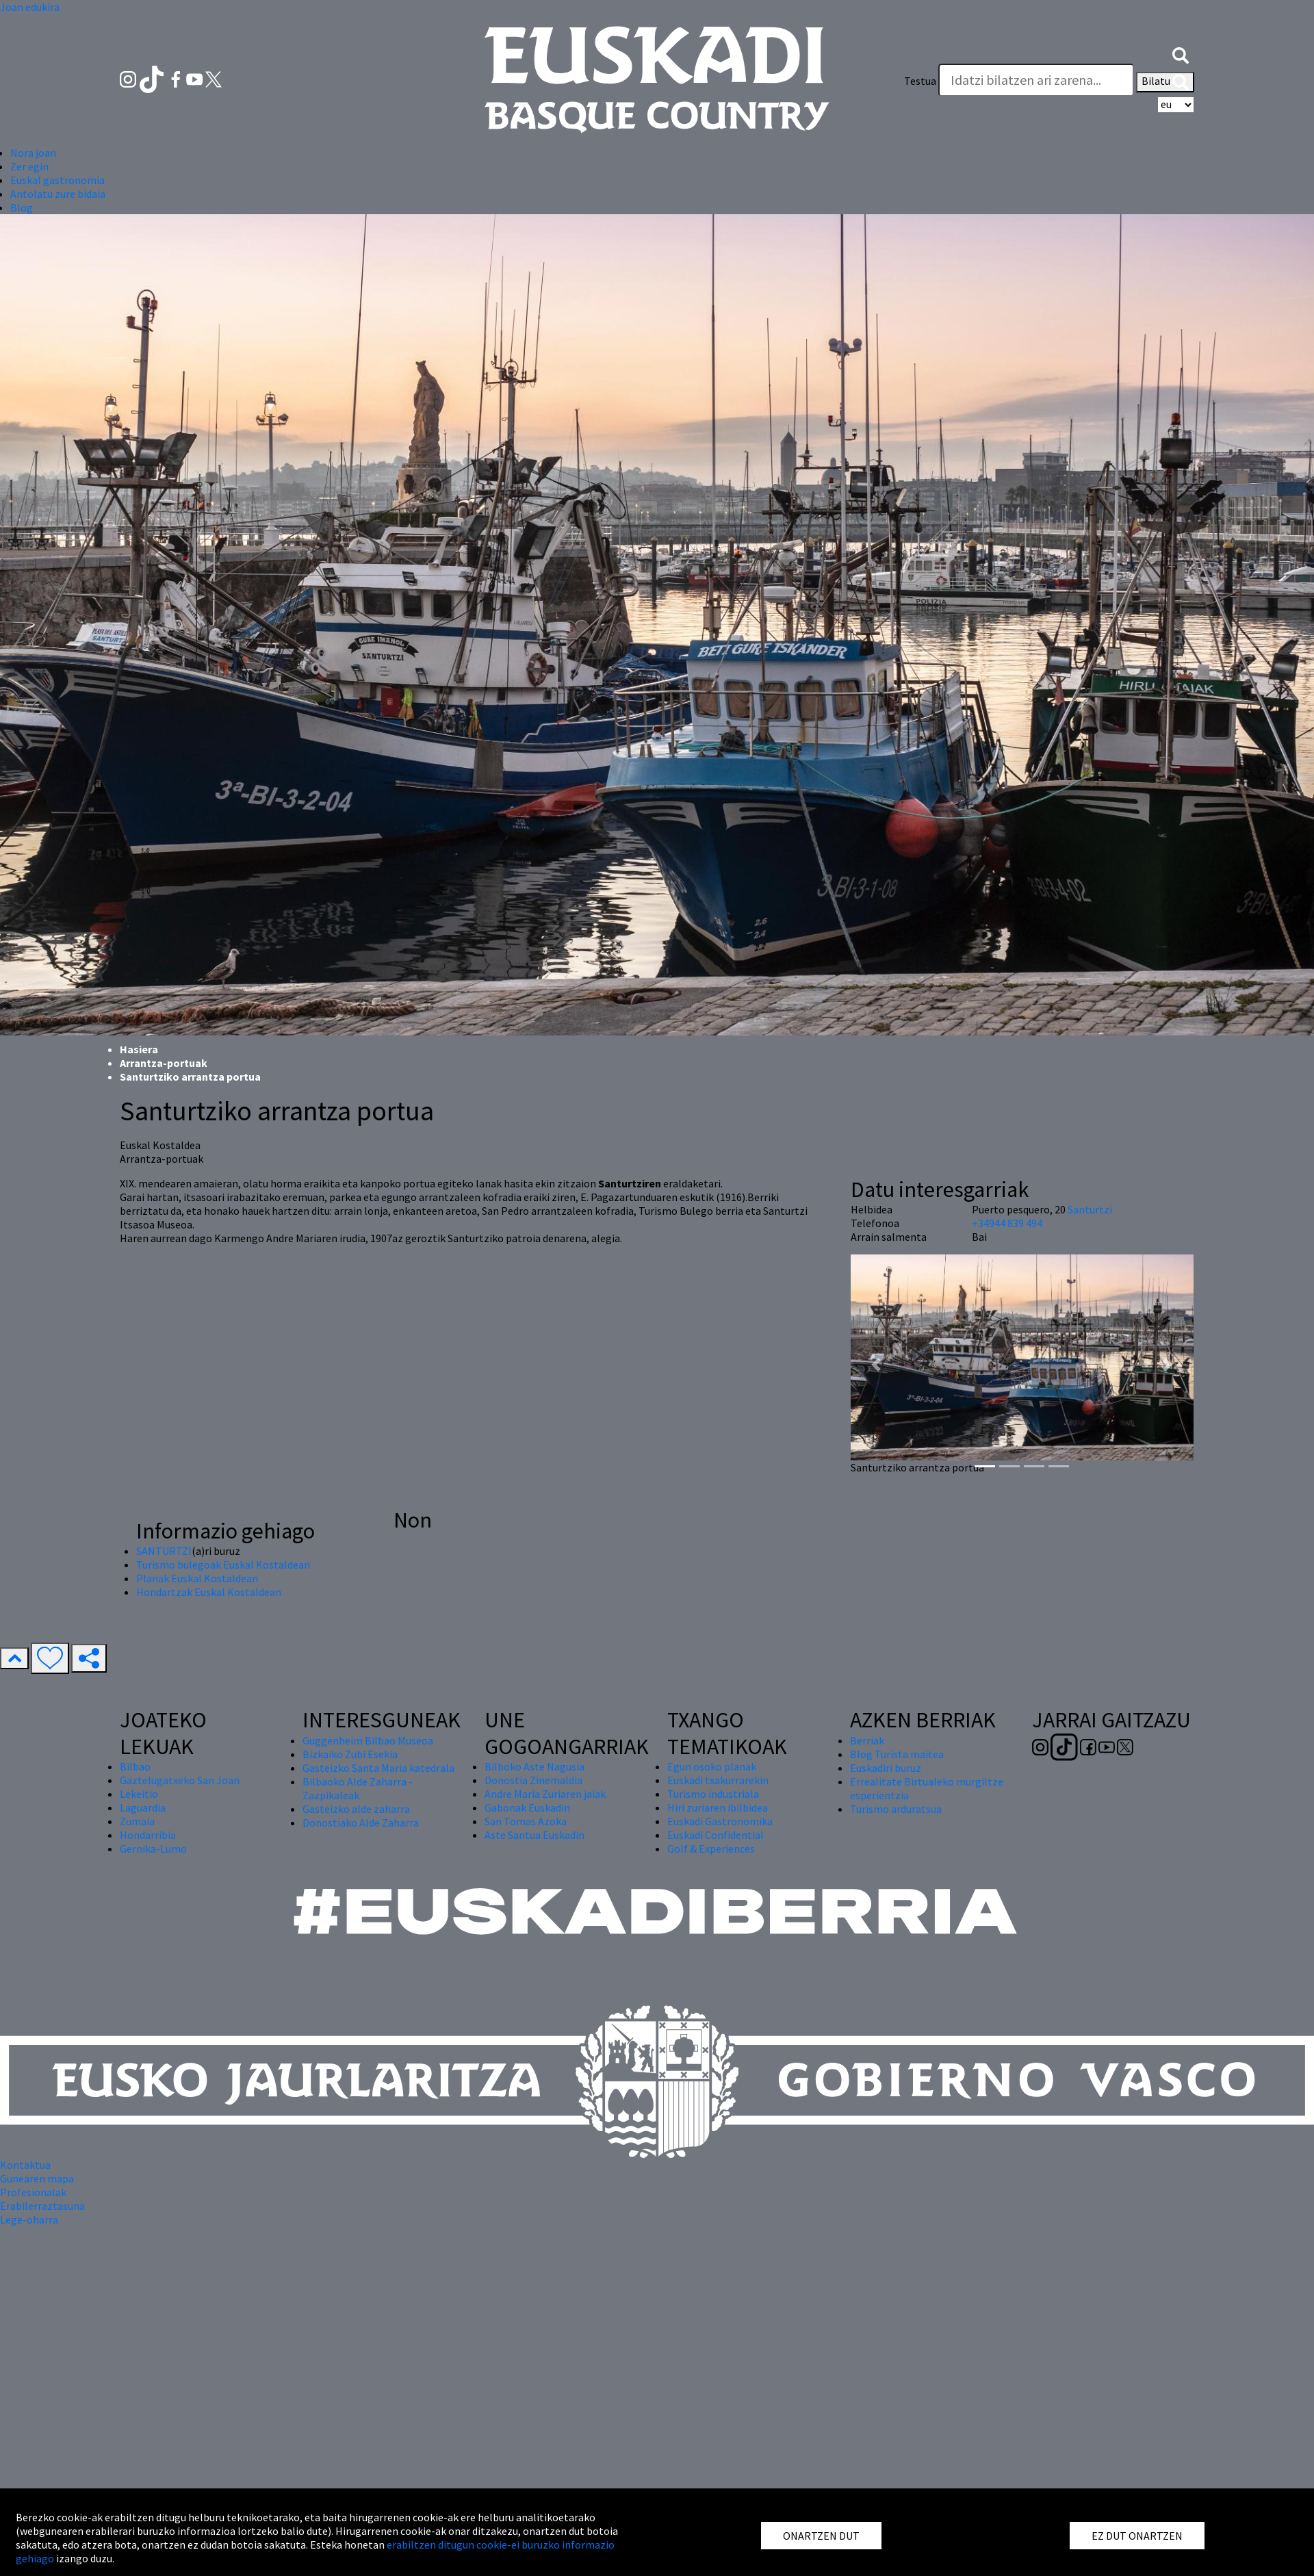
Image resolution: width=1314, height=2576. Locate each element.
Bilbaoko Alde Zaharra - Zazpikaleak (357, 1788)
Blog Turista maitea (897, 1754)
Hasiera (139, 1049)
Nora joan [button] (33, 152)
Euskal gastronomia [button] (57, 180)
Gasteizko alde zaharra (356, 1809)
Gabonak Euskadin (527, 1807)
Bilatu (1165, 82)
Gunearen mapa (37, 2178)
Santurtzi (1090, 1209)
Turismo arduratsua (896, 1809)
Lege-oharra (29, 2219)
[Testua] (1036, 80)
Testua (920, 81)
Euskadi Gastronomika (720, 1821)
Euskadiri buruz (885, 1768)
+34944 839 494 (1007, 1223)
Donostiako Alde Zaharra (360, 1822)
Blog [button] (21, 207)
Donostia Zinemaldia (533, 1780)
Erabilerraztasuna (42, 2206)
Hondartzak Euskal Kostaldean (208, 1592)
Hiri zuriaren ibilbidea (717, 1807)
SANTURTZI (164, 1551)
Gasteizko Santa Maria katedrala (378, 1768)
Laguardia (143, 1807)
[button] (1180, 53)
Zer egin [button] (29, 166)
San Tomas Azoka (526, 1821)
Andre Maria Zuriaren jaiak (545, 1794)
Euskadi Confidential (715, 1835)
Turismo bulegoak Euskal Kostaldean (223, 1564)
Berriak (867, 1740)
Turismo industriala (713, 1794)
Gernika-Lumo (153, 1848)
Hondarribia (148, 1835)
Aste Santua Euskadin (534, 1835)
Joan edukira (30, 7)
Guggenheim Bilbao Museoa (367, 1740)
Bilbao (135, 1766)
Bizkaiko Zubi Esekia (350, 1754)
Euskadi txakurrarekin (718, 1780)
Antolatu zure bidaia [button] (57, 194)
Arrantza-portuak (163, 1063)
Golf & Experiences (711, 1848)
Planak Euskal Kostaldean (197, 1578)
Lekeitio (139, 1794)
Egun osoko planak (711, 1766)
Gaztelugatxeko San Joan (180, 1780)
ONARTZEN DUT (821, 2535)
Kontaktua (25, 2165)
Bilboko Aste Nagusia (534, 1766)
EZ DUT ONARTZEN (1137, 2535)
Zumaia (137, 1821)
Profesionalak (33, 2192)
